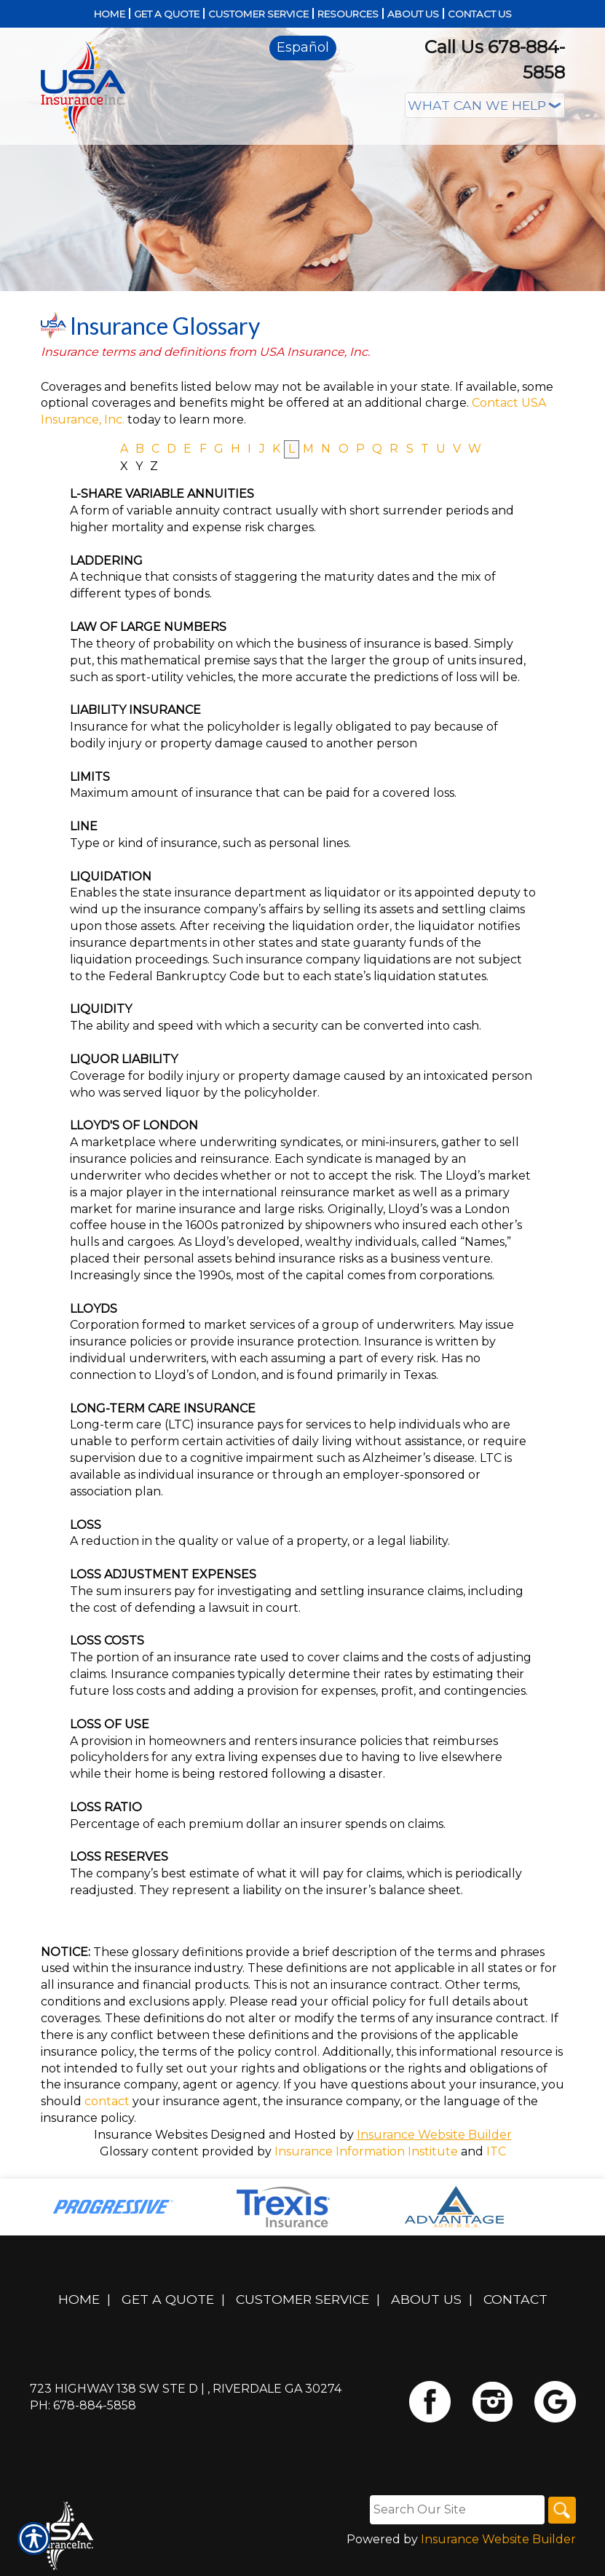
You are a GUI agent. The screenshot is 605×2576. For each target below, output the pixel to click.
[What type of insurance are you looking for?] (485, 105)
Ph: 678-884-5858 (83, 2405)
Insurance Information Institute (366, 2151)
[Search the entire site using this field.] (455, 2509)
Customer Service (302, 2299)
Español (303, 47)
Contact (515, 2299)
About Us (426, 2299)
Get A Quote (168, 2299)
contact (107, 2101)
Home (79, 2299)
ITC (496, 2151)
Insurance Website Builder (434, 2135)
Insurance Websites (150, 2135)
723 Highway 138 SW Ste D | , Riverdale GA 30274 (185, 2389)
